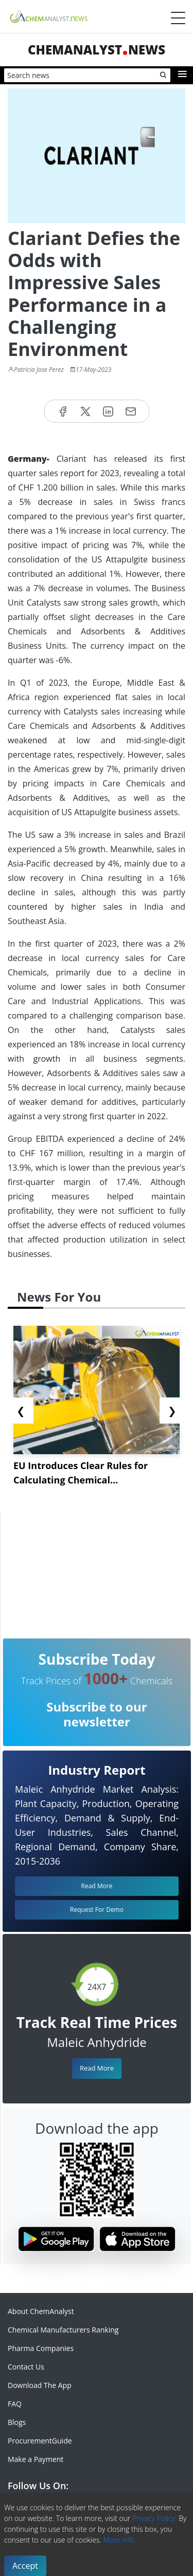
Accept (25, 2565)
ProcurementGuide (40, 2441)
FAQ (15, 2404)
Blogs (17, 2422)
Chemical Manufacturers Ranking (63, 2330)
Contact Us (26, 2367)
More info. (119, 2540)
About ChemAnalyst (41, 2311)
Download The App (40, 2385)
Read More (97, 2068)
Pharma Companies (41, 2348)
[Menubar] (178, 18)
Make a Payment (35, 2459)
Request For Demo (97, 1909)
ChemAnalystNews (96, 49)
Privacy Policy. (154, 2518)
